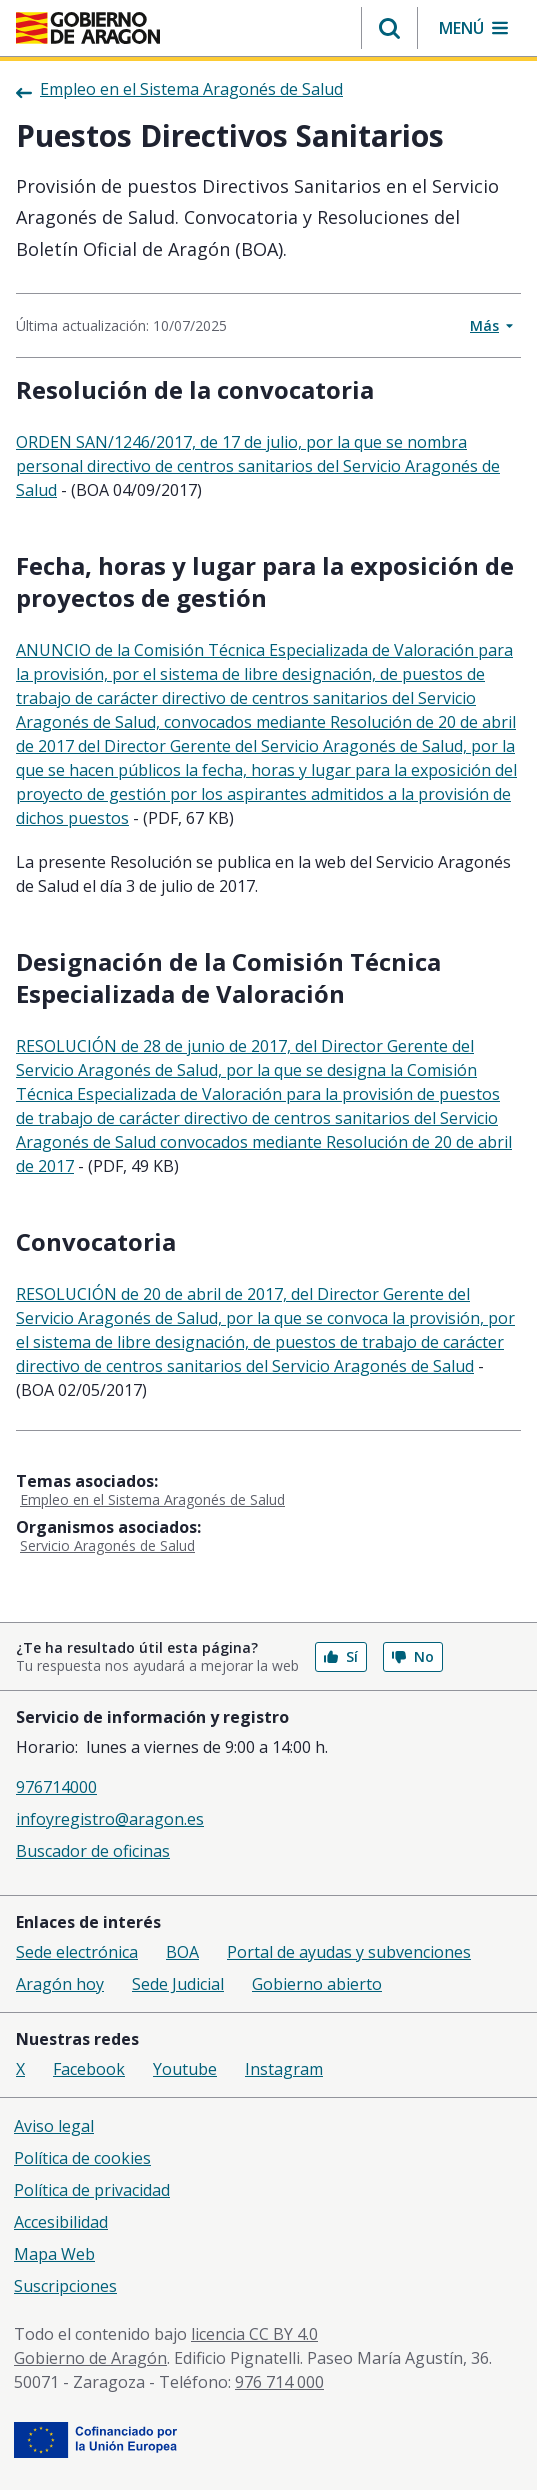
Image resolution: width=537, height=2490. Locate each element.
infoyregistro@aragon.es (110, 1819)
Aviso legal (54, 2126)
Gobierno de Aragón (90, 2358)
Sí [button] (341, 1656)
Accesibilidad (61, 2222)
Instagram (284, 2069)
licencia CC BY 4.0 (254, 2334)
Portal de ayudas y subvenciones (349, 1952)
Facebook (89, 2069)
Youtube (185, 2069)
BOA (182, 1952)
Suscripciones (65, 2286)
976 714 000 (279, 2382)
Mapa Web (54, 2254)
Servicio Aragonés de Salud (107, 1545)
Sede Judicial (178, 1984)
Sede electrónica (77, 1952)
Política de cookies (82, 2158)
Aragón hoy (60, 1984)
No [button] (413, 1656)
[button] (389, 28)
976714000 (56, 1787)
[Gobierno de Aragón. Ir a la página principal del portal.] (88, 28)
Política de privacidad (92, 2190)
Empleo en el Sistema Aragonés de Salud (152, 1499)
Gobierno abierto (317, 1984)
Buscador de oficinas (93, 1851)
